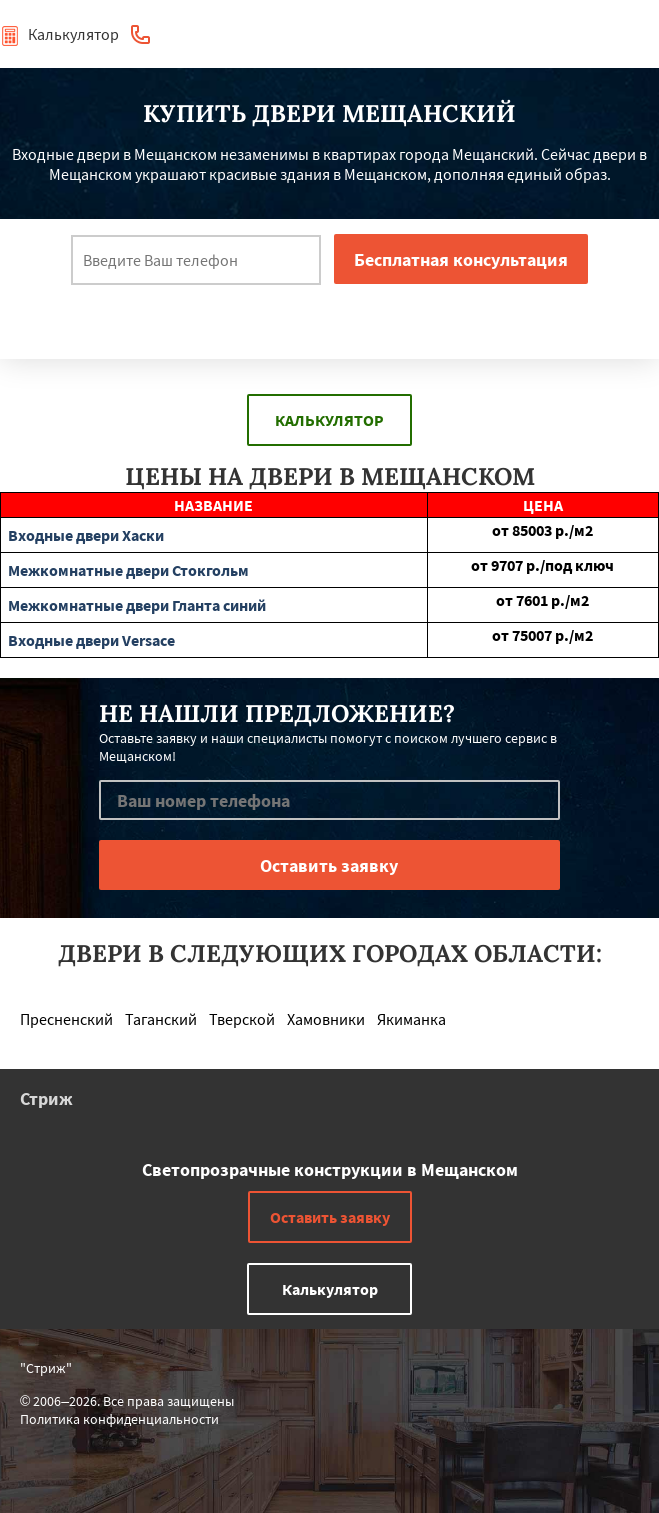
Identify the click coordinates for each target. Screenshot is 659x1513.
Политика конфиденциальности (119, 1419)
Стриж (46, 1098)
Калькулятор (59, 34)
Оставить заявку (330, 1217)
